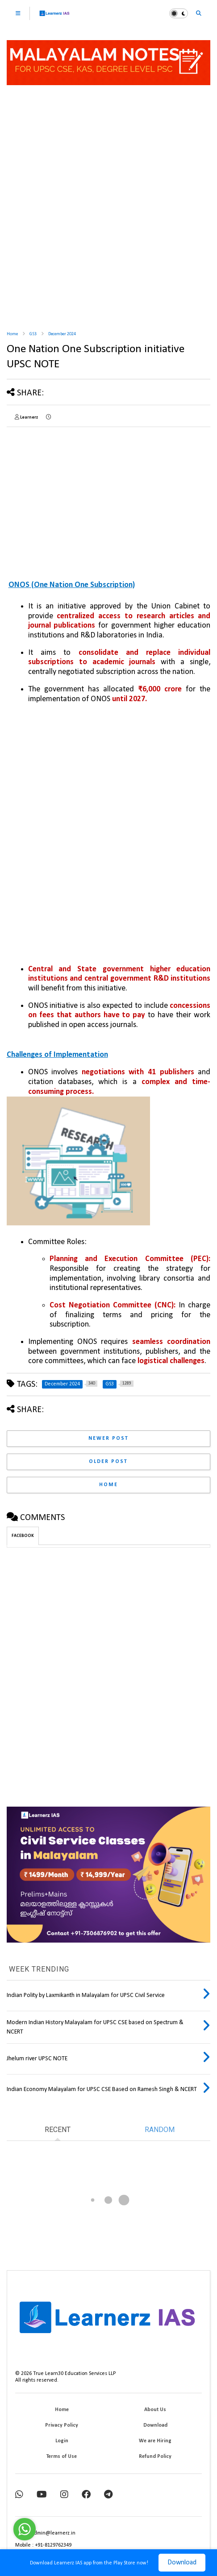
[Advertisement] (108, 209)
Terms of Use (61, 2456)
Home (12, 334)
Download (181, 2562)
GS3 (33, 334)
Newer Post (108, 1438)
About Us (155, 2409)
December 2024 (62, 334)
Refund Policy (155, 2456)
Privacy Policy (61, 2425)
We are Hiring (155, 2441)
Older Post (108, 1461)
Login (61, 2441)
